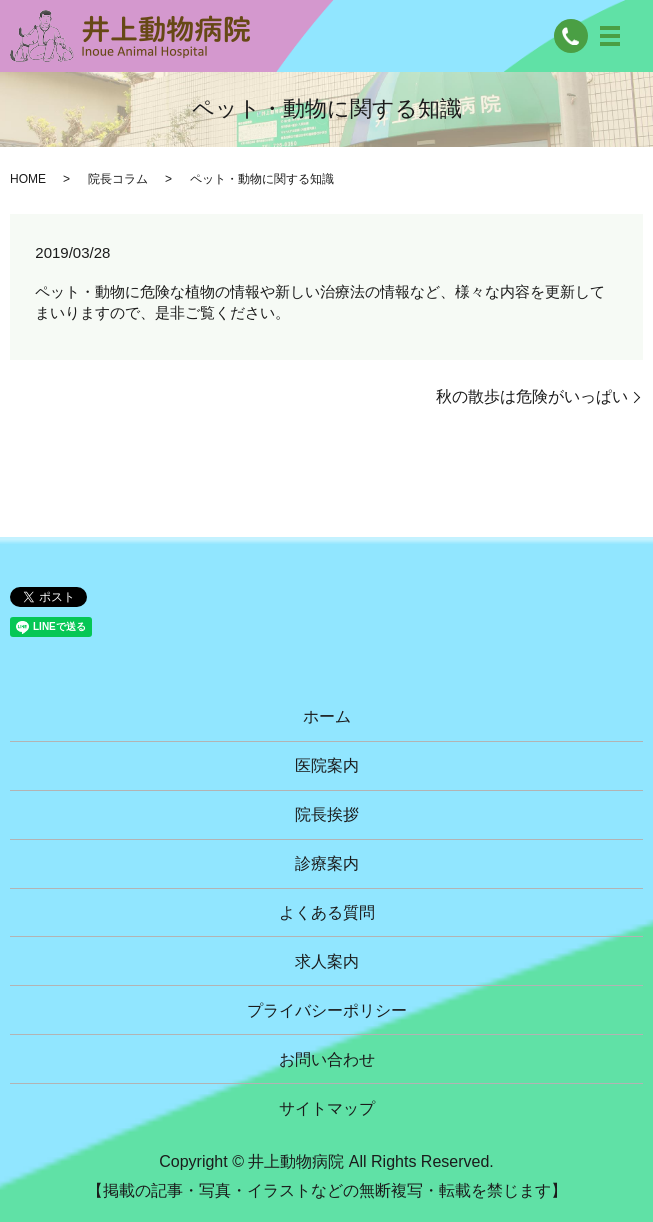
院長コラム (118, 179)
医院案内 (327, 765)
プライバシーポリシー (327, 1010)
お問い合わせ (327, 1059)
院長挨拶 (327, 814)
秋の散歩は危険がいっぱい (532, 396)
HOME (28, 179)
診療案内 (327, 863)
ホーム (327, 716)
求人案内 (327, 961)
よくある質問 (327, 912)
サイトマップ (327, 1108)
